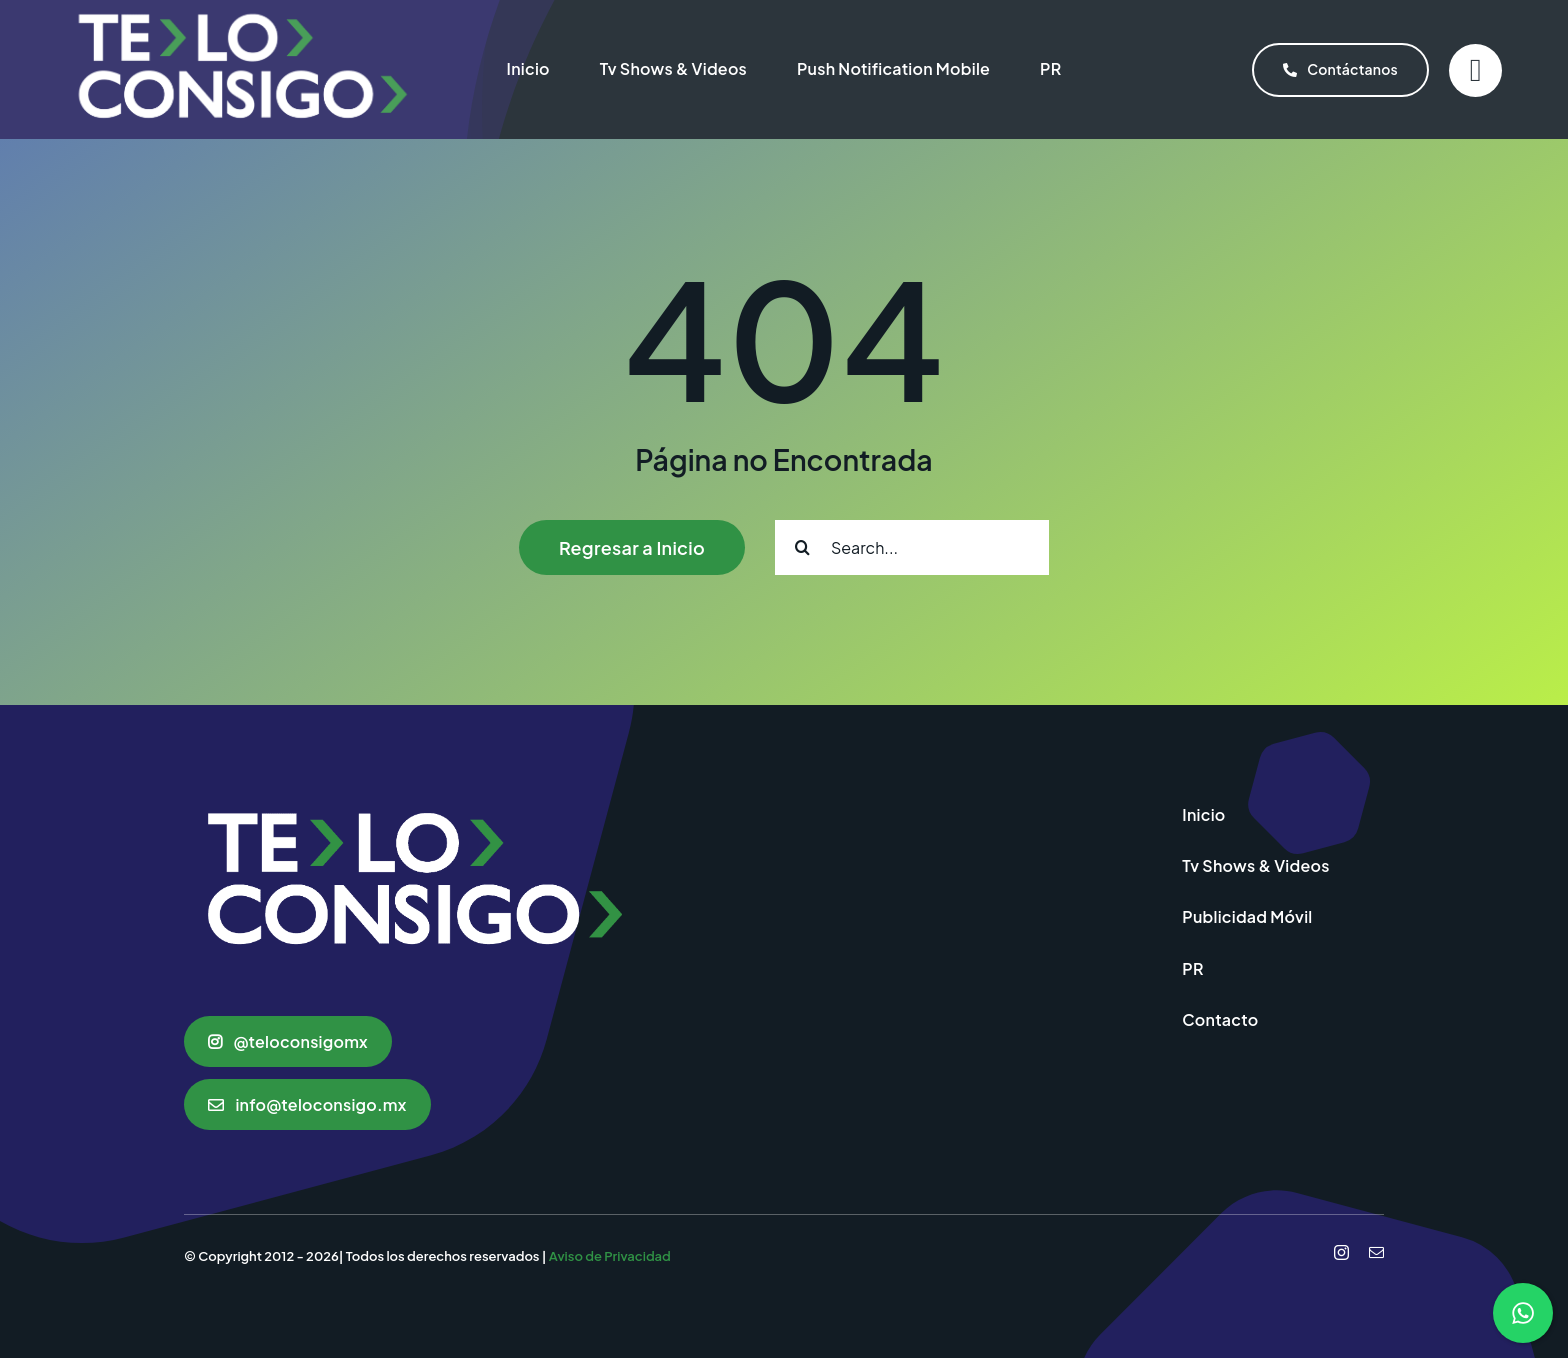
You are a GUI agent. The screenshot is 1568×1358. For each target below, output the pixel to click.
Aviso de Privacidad (610, 1256)
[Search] (802, 547)
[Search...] (912, 547)
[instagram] (1341, 1252)
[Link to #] (1475, 70)
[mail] (1376, 1252)
